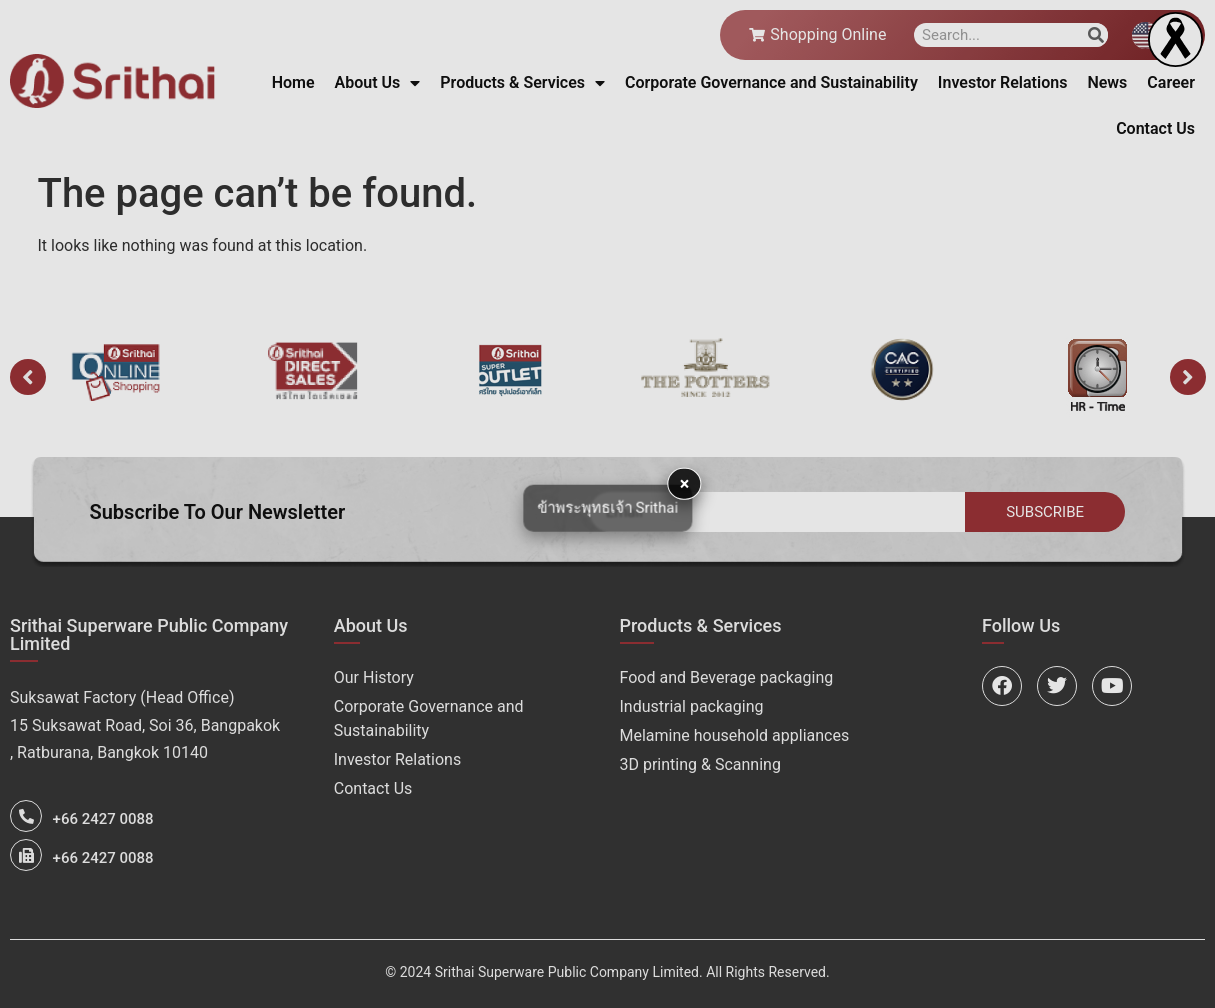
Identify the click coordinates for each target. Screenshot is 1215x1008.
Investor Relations (1003, 82)
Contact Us (1155, 128)
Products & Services (522, 83)
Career (1171, 82)
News (1107, 82)
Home (293, 82)
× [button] (685, 482)
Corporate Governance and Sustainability (771, 82)
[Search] (1096, 35)
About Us (378, 83)
